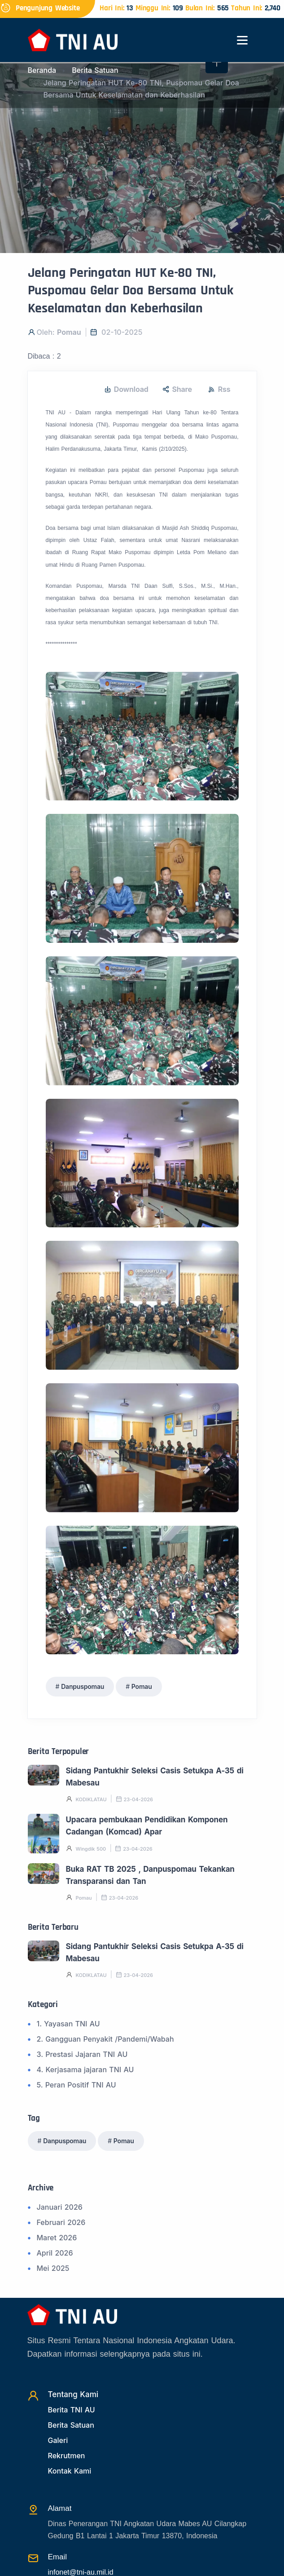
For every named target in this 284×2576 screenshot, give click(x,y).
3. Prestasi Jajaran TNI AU (82, 2054)
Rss (219, 389)
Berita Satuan (95, 70)
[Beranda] (73, 39)
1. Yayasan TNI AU (68, 2023)
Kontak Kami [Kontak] (70, 2470)
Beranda (42, 70)
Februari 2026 (61, 2222)
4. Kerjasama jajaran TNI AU (85, 2069)
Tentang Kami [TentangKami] (73, 2394)
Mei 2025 (53, 2268)
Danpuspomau (82, 1686)
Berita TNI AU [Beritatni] (71, 2409)
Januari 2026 (60, 2207)
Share (177, 389)
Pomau (141, 1686)
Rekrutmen (66, 2455)
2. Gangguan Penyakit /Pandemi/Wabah (105, 2038)
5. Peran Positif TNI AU (76, 2084)
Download (126, 389)
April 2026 (55, 2252)
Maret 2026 (57, 2237)
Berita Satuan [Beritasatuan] (71, 2425)
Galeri (58, 2440)
